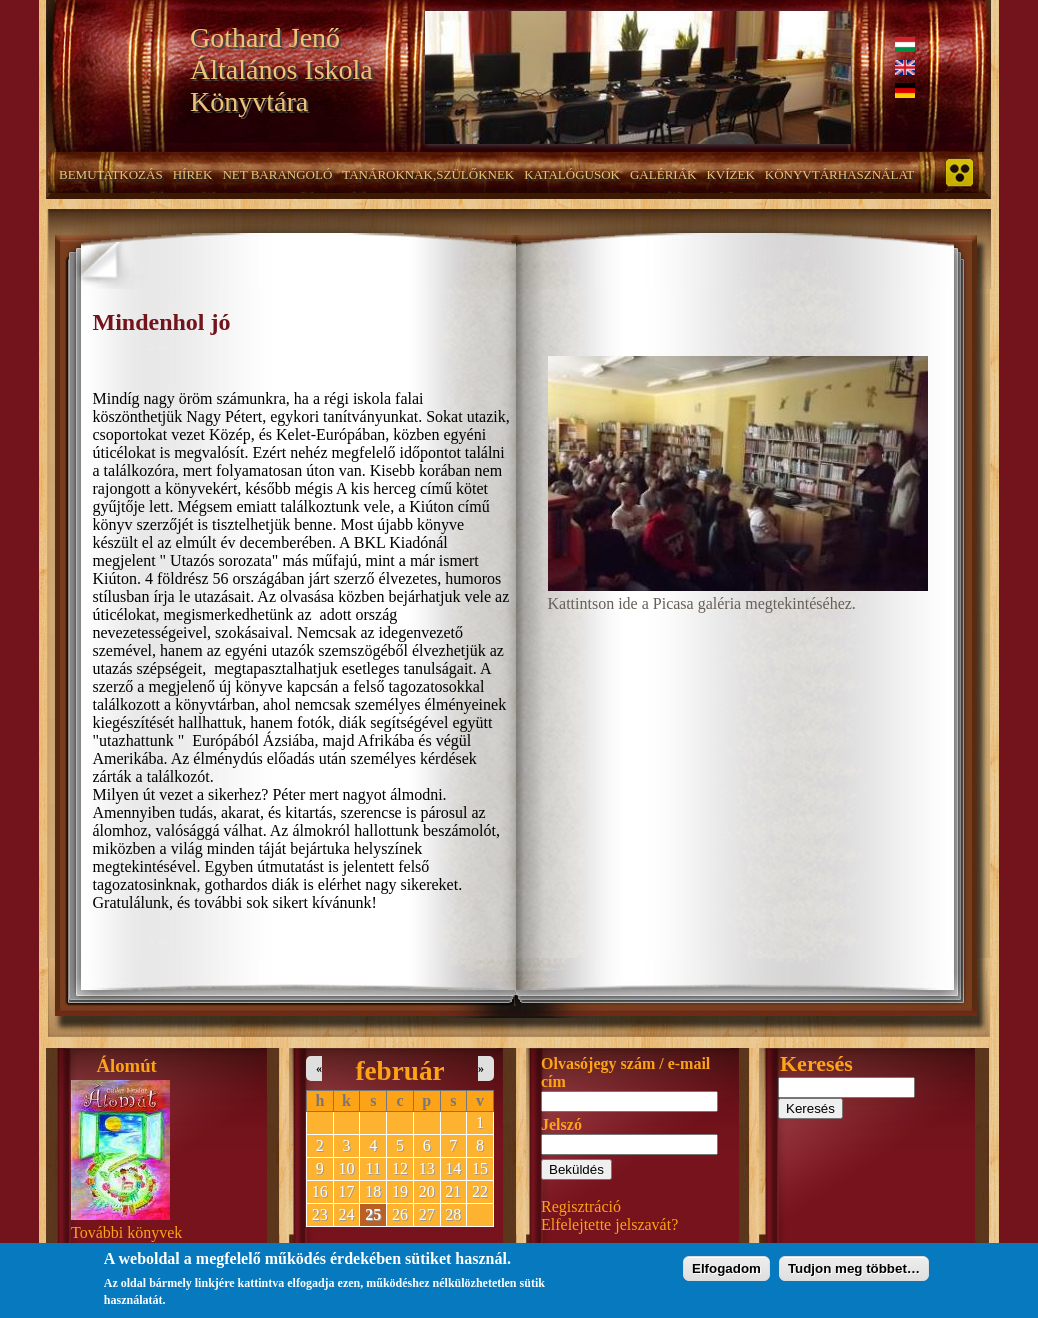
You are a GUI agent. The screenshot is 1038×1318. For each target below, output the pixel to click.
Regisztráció (581, 1206)
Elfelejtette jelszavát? (609, 1224)
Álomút (127, 1065)
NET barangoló (277, 174)
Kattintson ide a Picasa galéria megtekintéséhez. (702, 603)
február (399, 1071)
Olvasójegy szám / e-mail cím (625, 1072)
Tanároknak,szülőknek (428, 174)
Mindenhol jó (162, 322)
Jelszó (561, 1124)
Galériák (663, 174)
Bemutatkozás (111, 174)
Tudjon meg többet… (854, 1273)
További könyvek (126, 1232)
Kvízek (730, 174)
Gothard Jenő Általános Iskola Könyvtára (281, 69)
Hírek (193, 174)
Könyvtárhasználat (840, 174)
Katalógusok (572, 174)
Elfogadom (726, 1273)
